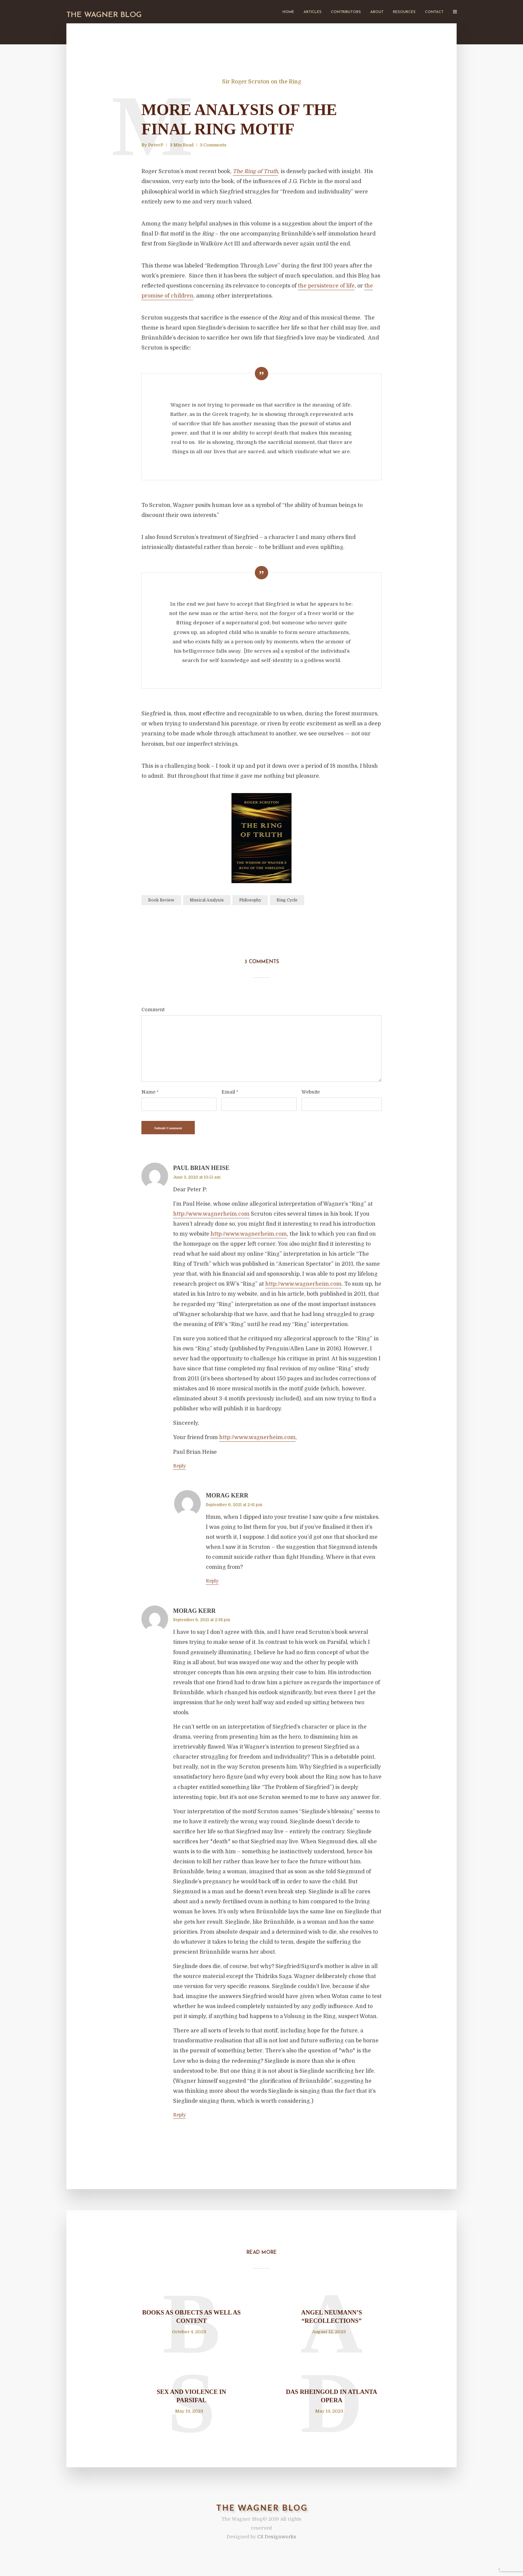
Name (149, 1092)
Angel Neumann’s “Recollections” (332, 2319)
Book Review (161, 900)
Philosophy (250, 900)
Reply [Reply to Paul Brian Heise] (179, 1465)
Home (288, 12)
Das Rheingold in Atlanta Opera (331, 2402)
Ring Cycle (287, 900)
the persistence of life (326, 286)
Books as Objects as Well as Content (191, 2319)
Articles (313, 12)
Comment (152, 1009)
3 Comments (213, 144)
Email (229, 1092)
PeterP (155, 144)
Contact (434, 12)
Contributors (346, 12)
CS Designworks (276, 2544)
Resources (404, 12)
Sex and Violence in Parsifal (191, 2402)
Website (311, 1092)
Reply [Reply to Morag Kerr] (212, 1580)
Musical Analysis (207, 900)
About (377, 12)
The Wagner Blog (104, 15)
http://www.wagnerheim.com (211, 1214)
